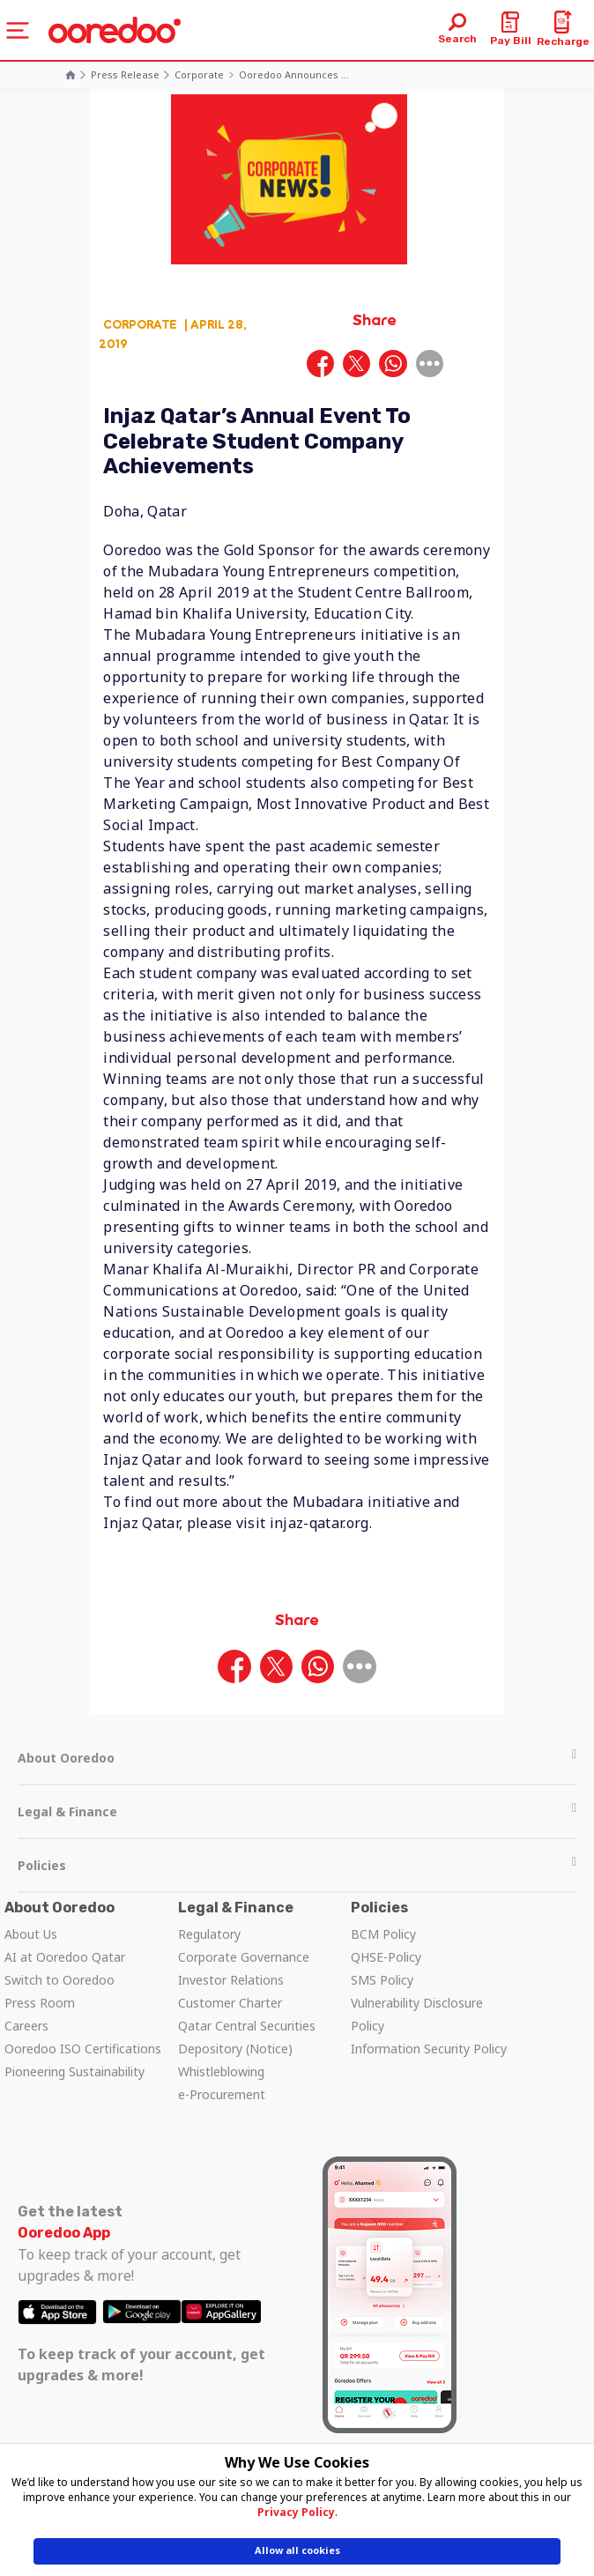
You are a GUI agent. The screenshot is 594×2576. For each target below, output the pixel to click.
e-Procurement (221, 2094)
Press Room (39, 2002)
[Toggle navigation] (17, 30)
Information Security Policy (429, 2048)
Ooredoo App (64, 2232)
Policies (297, 1865)
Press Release (125, 74)
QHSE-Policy (386, 1957)
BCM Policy (383, 1934)
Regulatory (209, 1934)
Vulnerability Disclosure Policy (417, 2014)
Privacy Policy (296, 2512)
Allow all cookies (297, 2550)
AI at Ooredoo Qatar (64, 1957)
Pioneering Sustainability (74, 2071)
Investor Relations (231, 1979)
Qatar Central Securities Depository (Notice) (247, 2037)
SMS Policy (382, 1979)
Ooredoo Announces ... (294, 74)
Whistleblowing (221, 2071)
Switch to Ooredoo (59, 1979)
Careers (26, 2025)
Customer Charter (230, 2002)
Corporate (199, 74)
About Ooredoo (297, 1757)
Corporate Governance (243, 1957)
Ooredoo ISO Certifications (82, 2048)
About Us (30, 1934)
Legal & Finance (297, 1811)
